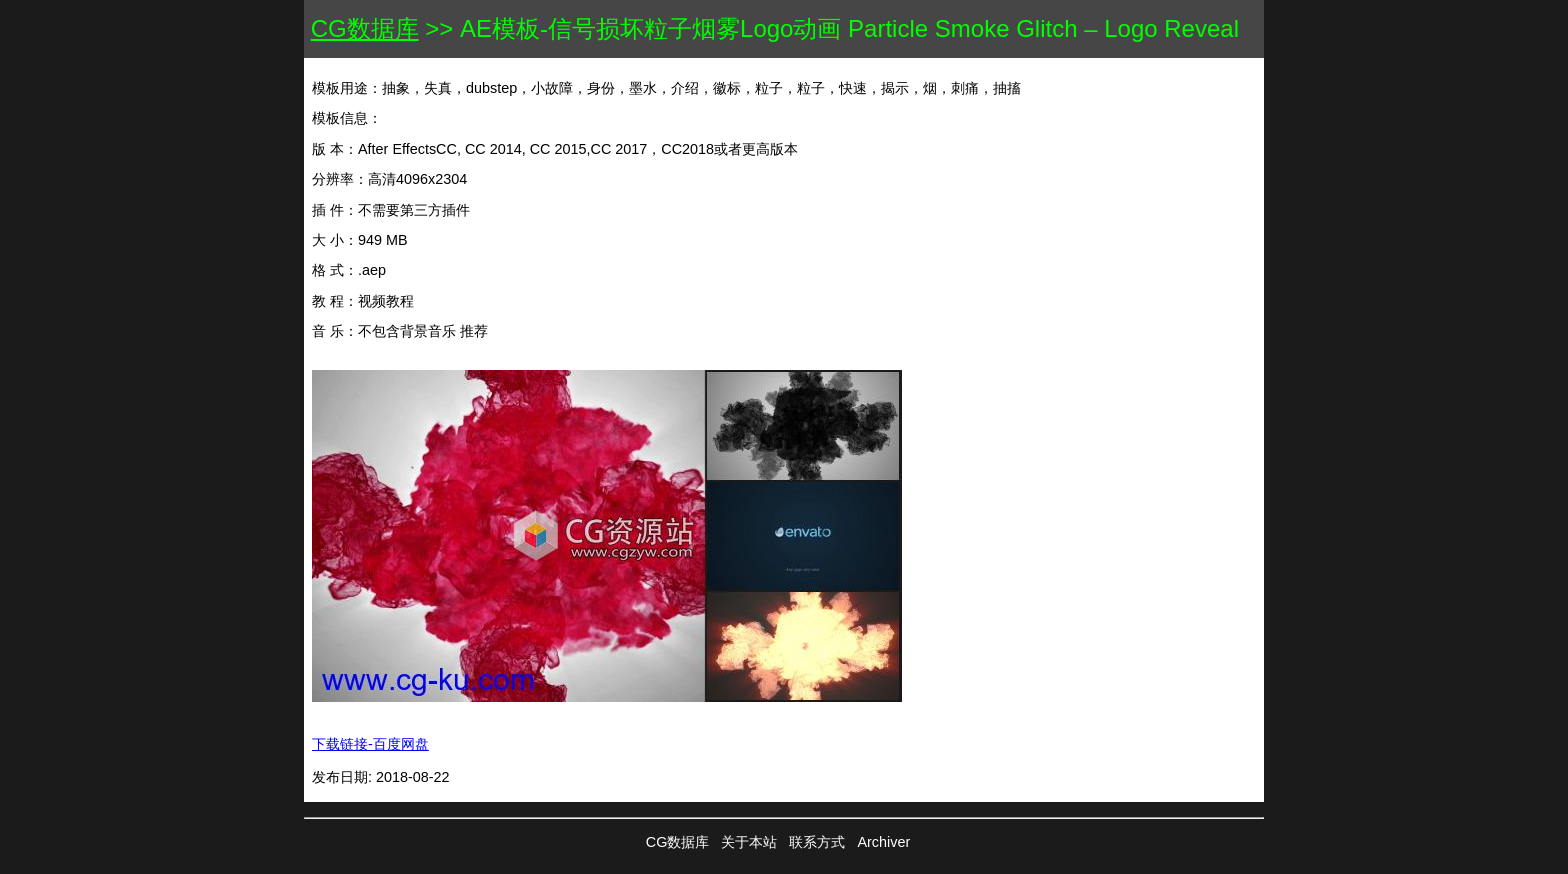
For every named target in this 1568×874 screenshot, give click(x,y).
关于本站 (749, 842)
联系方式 (817, 842)
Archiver (883, 842)
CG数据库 (365, 28)
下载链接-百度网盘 (370, 744)
